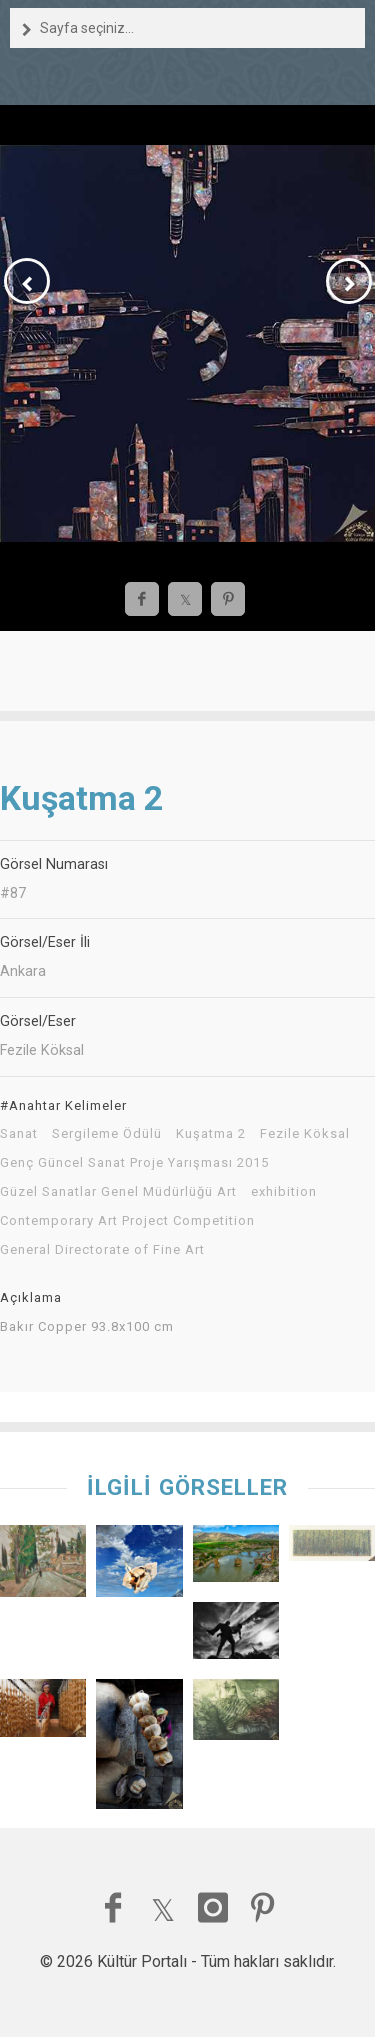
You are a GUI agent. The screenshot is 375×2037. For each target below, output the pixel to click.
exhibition (284, 1192)
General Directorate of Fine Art (102, 1250)
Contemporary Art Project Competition (127, 1221)
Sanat (19, 1134)
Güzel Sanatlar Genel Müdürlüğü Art (118, 1192)
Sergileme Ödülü (107, 1134)
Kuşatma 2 (211, 1134)
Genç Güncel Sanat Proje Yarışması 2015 (134, 1163)
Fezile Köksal (305, 1134)
